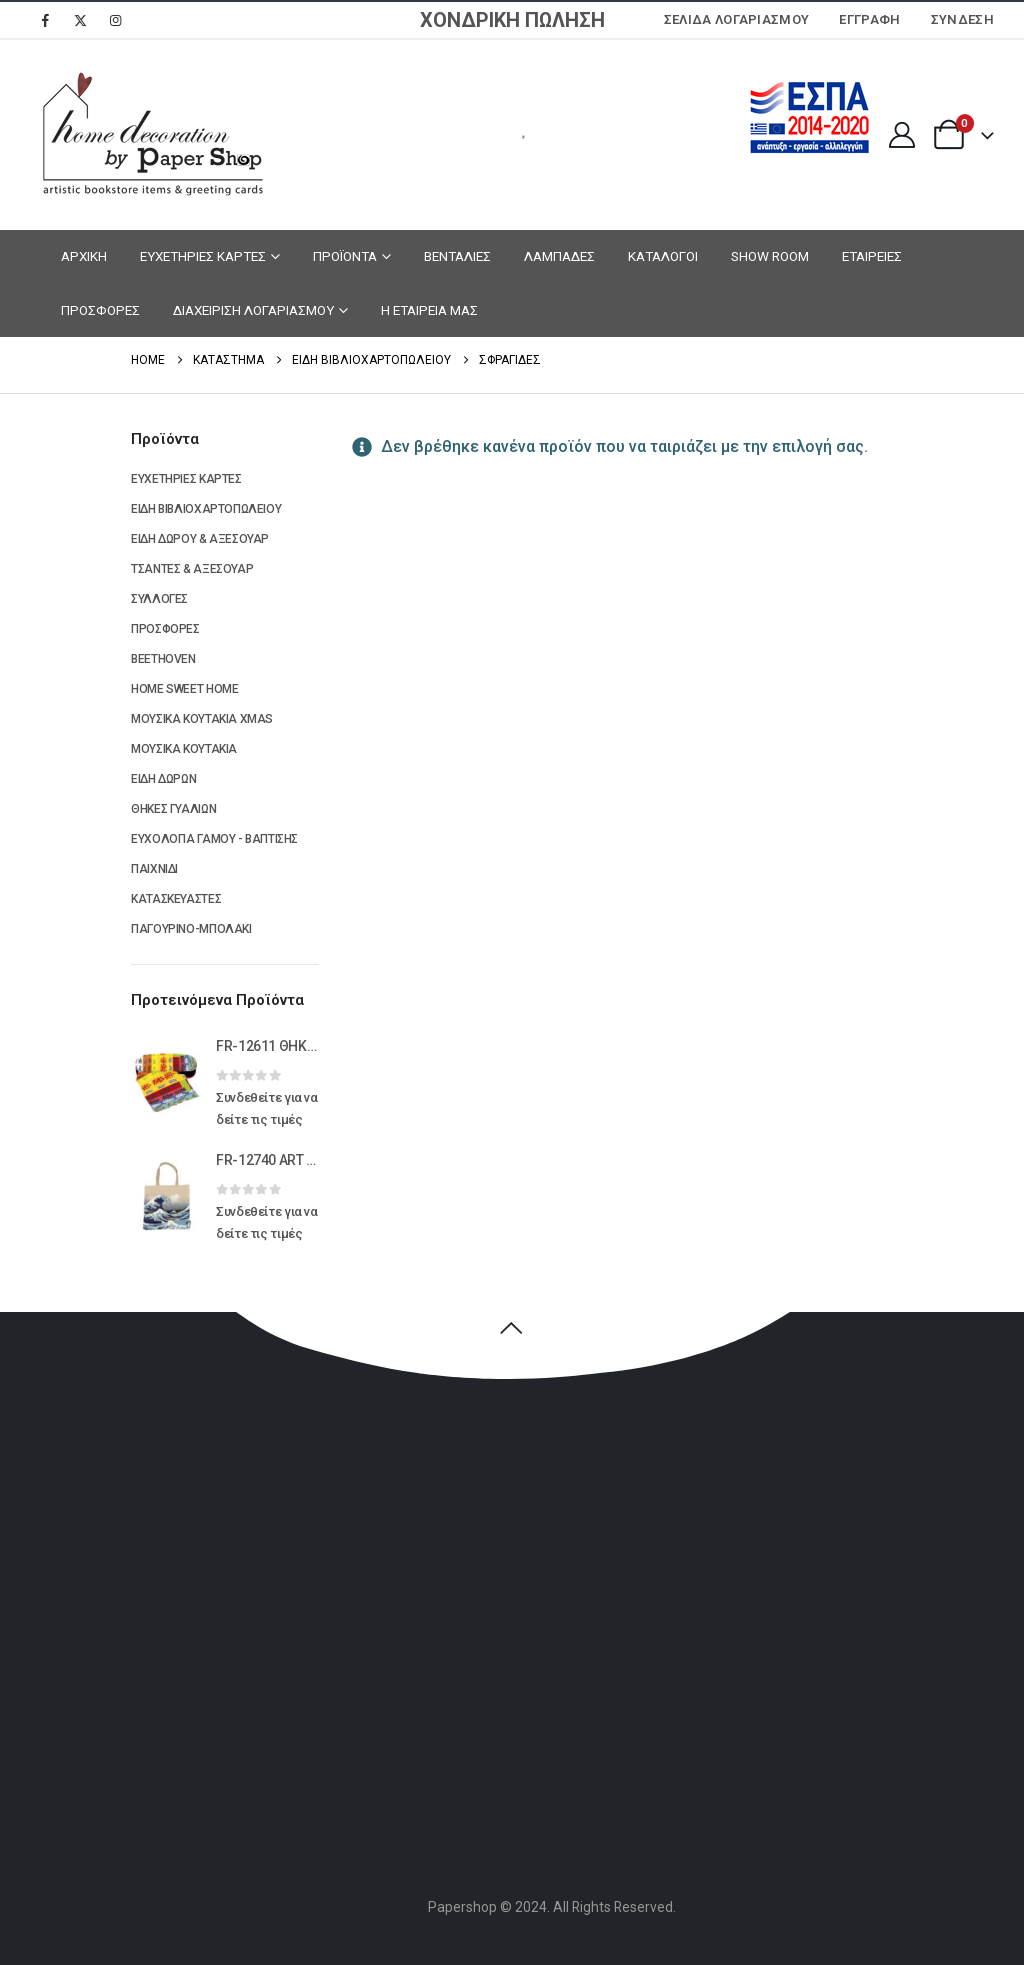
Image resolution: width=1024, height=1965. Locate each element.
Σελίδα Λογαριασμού (737, 19)
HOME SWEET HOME (184, 689)
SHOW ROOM (770, 256)
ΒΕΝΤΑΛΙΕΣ (457, 256)
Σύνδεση (962, 19)
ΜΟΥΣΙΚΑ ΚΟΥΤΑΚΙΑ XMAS (202, 719)
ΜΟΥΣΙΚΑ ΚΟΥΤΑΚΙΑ (184, 749)
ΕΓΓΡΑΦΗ (869, 19)
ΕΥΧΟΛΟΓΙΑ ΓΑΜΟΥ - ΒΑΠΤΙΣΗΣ (214, 839)
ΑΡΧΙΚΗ (84, 256)
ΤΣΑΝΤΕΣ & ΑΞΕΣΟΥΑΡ (192, 569)
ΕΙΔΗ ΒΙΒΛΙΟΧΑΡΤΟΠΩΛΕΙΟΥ (206, 509)
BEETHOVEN (163, 659)
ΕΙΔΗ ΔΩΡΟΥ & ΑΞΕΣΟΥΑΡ (200, 539)
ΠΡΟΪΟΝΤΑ (345, 256)
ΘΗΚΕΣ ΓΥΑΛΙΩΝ (173, 809)
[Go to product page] (166, 1082)
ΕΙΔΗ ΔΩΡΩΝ (163, 779)
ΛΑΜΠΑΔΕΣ (559, 256)
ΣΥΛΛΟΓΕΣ (159, 599)
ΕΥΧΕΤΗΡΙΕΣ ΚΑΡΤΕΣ (203, 256)
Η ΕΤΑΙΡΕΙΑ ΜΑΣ (429, 310)
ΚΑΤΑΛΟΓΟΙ (663, 256)
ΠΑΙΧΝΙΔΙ (154, 869)
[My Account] (901, 135)
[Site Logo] (150, 135)
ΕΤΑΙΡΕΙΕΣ (872, 256)
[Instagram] (115, 20)
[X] (80, 20)
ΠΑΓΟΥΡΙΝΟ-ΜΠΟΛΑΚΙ (191, 929)
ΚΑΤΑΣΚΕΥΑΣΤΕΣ (176, 899)
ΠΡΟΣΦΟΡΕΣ (100, 310)
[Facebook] (45, 20)
